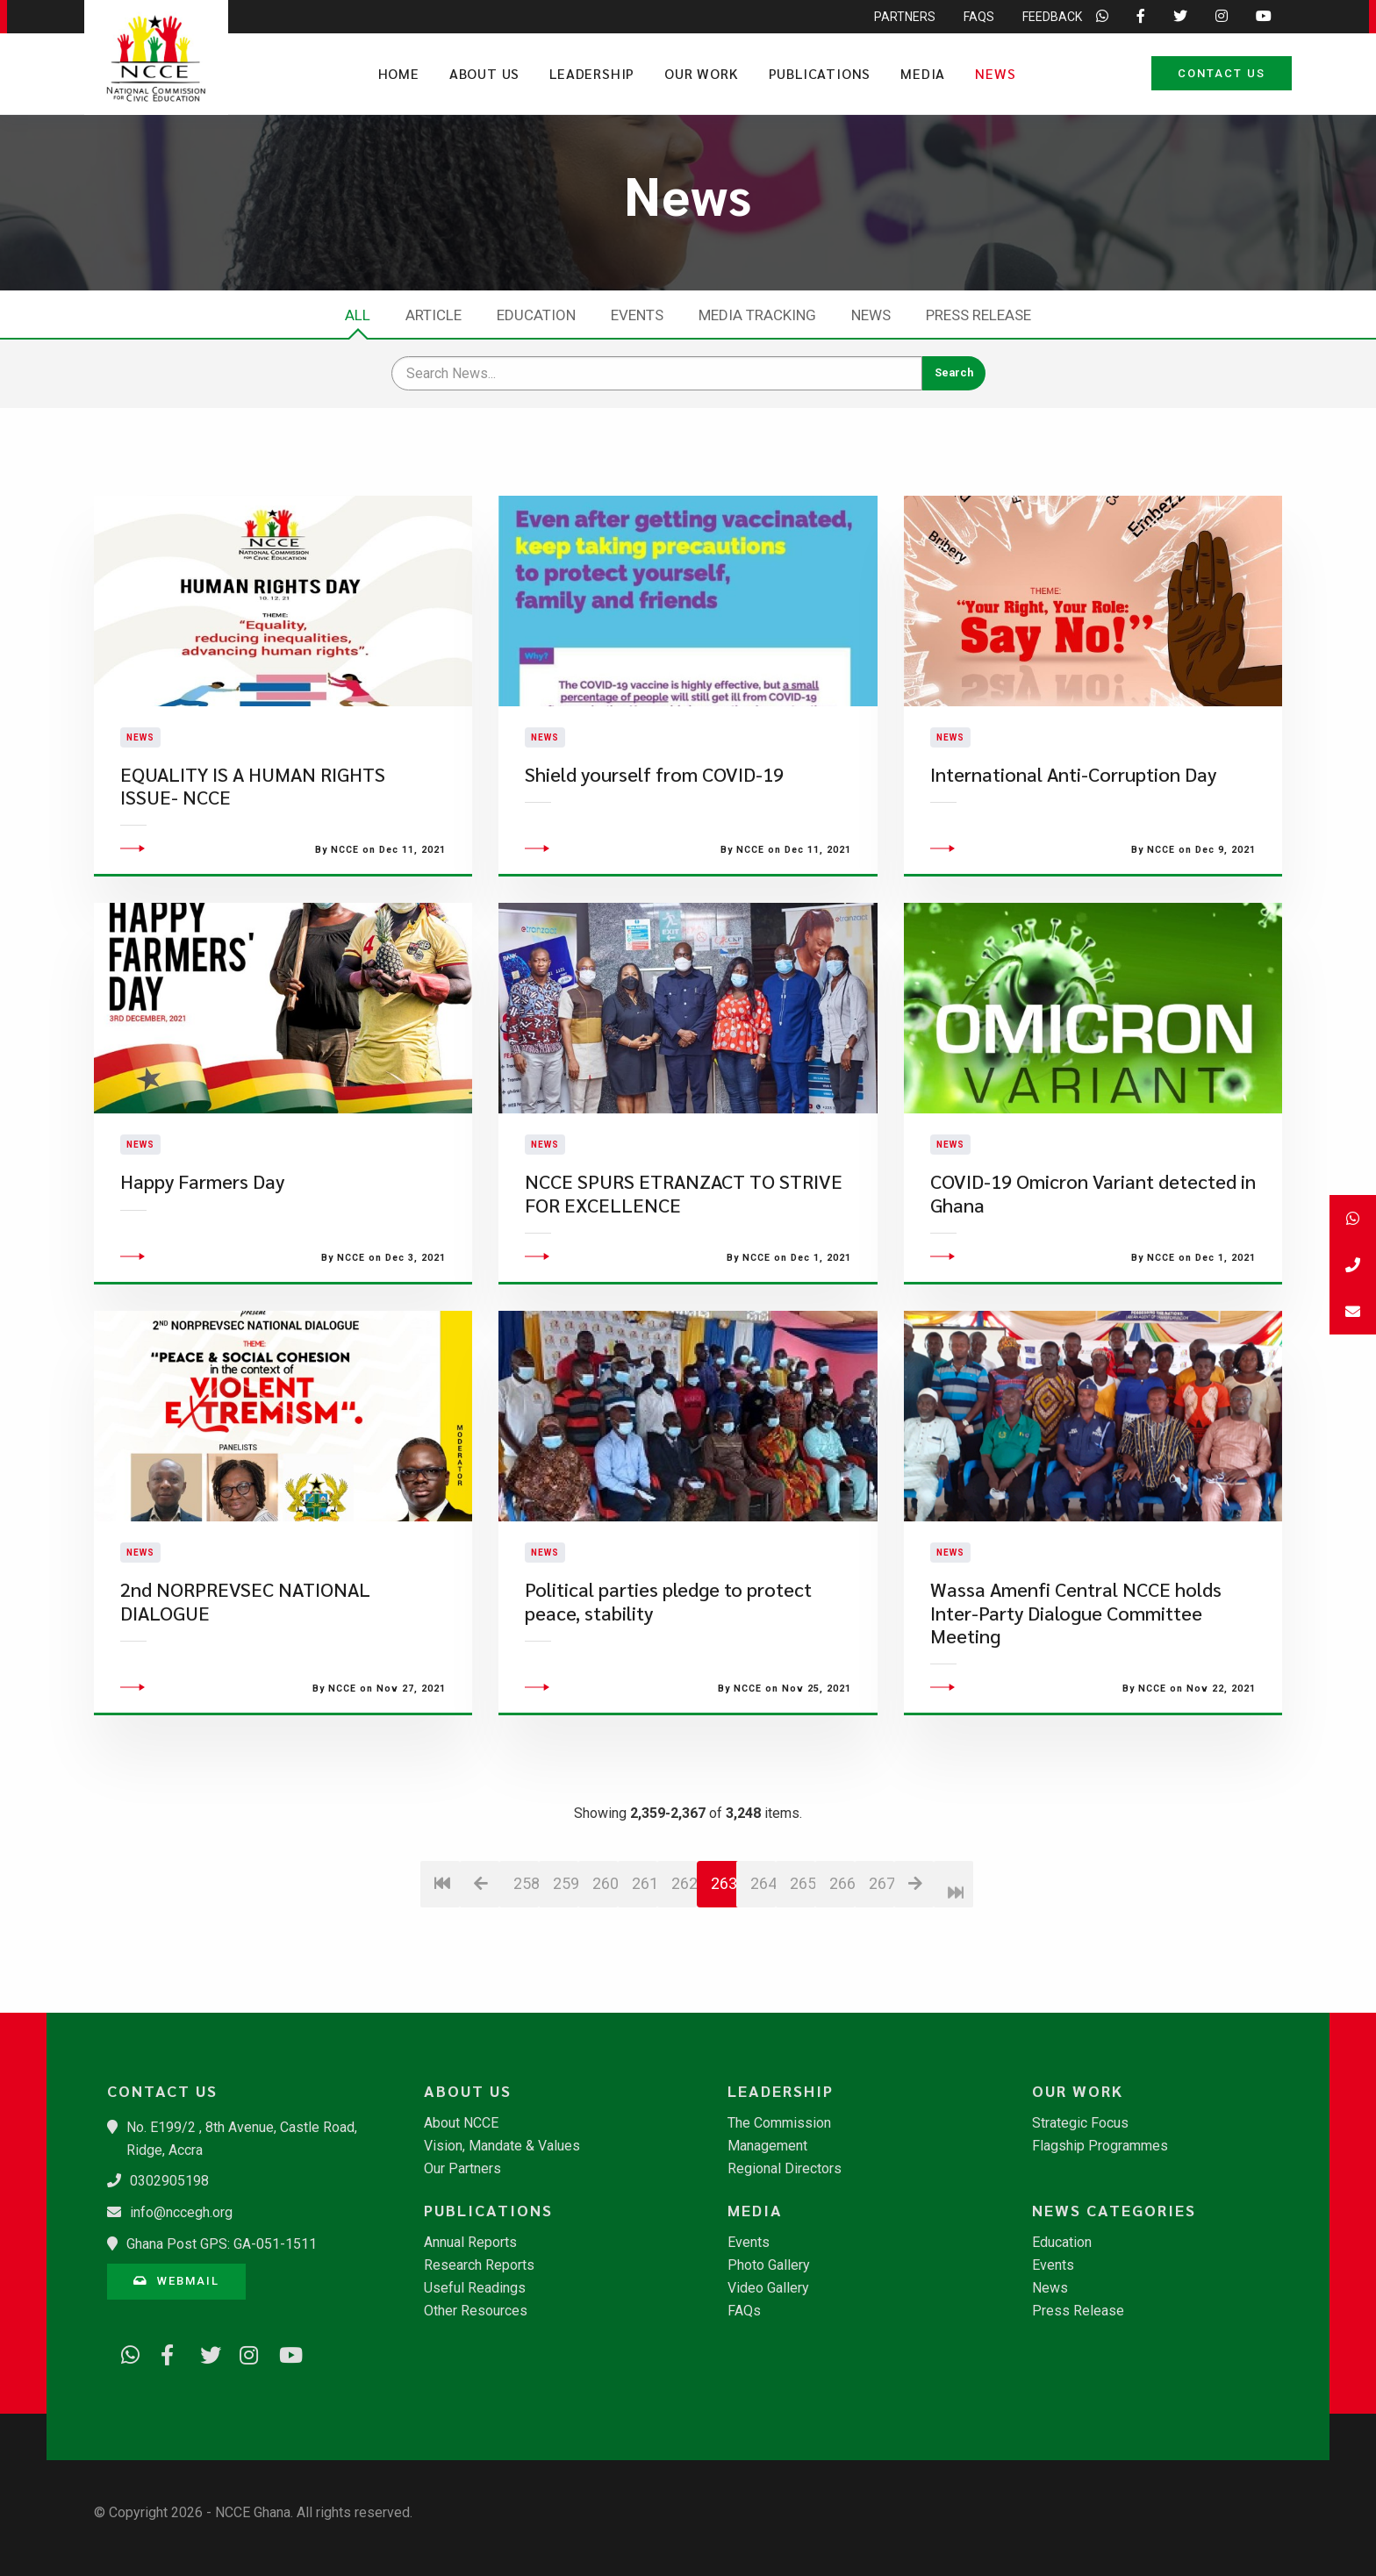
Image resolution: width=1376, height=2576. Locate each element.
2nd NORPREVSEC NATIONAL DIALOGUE (245, 1648)
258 (526, 1930)
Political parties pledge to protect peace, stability (668, 1648)
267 (881, 1930)
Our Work (701, 73)
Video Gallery (768, 2288)
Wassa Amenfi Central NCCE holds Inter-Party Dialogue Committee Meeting (1076, 1660)
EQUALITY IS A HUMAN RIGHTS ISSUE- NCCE (252, 808)
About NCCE (461, 2123)
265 (802, 1930)
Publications (820, 73)
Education (536, 315)
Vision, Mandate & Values (502, 2146)
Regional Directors (784, 2169)
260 (605, 1930)
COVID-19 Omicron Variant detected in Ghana (1093, 1240)
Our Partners (462, 2169)
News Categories (1114, 2210)
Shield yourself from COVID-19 (654, 797)
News (995, 73)
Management (767, 2146)
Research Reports (479, 2265)
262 (684, 1930)
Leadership (591, 73)
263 (724, 1930)
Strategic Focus (1080, 2123)
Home (398, 73)
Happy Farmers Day (202, 1229)
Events (637, 315)
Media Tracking (757, 315)
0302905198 (169, 2180)
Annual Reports (470, 2243)
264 (763, 1930)
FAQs (744, 2311)
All (357, 315)
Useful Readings (475, 2288)
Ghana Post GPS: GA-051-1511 (221, 2244)
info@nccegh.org (181, 2212)
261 (644, 1930)
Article (433, 315)
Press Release (978, 315)
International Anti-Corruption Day (1073, 797)
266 (842, 1930)
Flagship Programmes (1100, 2146)
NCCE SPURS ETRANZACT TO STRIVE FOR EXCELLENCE (683, 1240)
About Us (484, 73)
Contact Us (1221, 73)
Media (922, 73)
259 (565, 1930)
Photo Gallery (768, 2265)
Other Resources (475, 2311)
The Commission (779, 2123)
